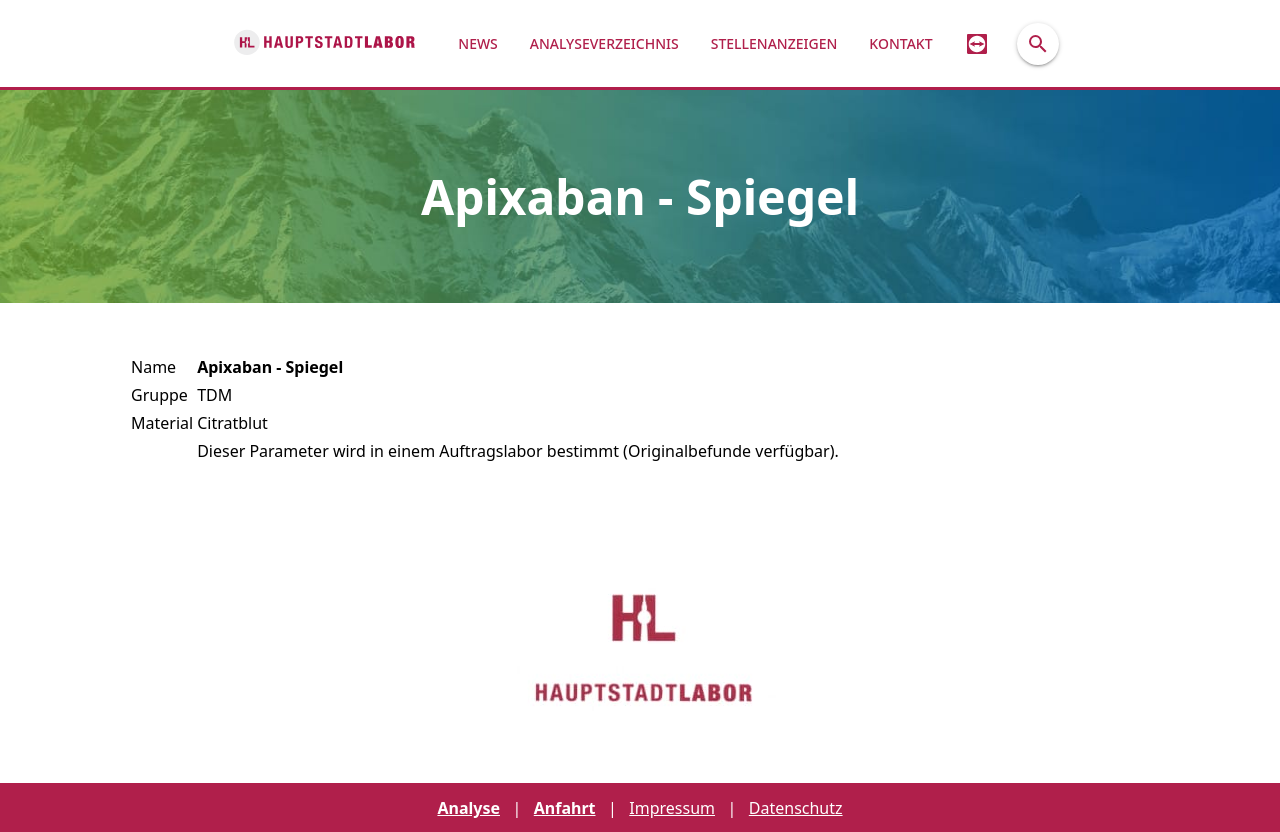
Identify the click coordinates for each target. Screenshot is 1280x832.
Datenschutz (796, 808)
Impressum (672, 808)
